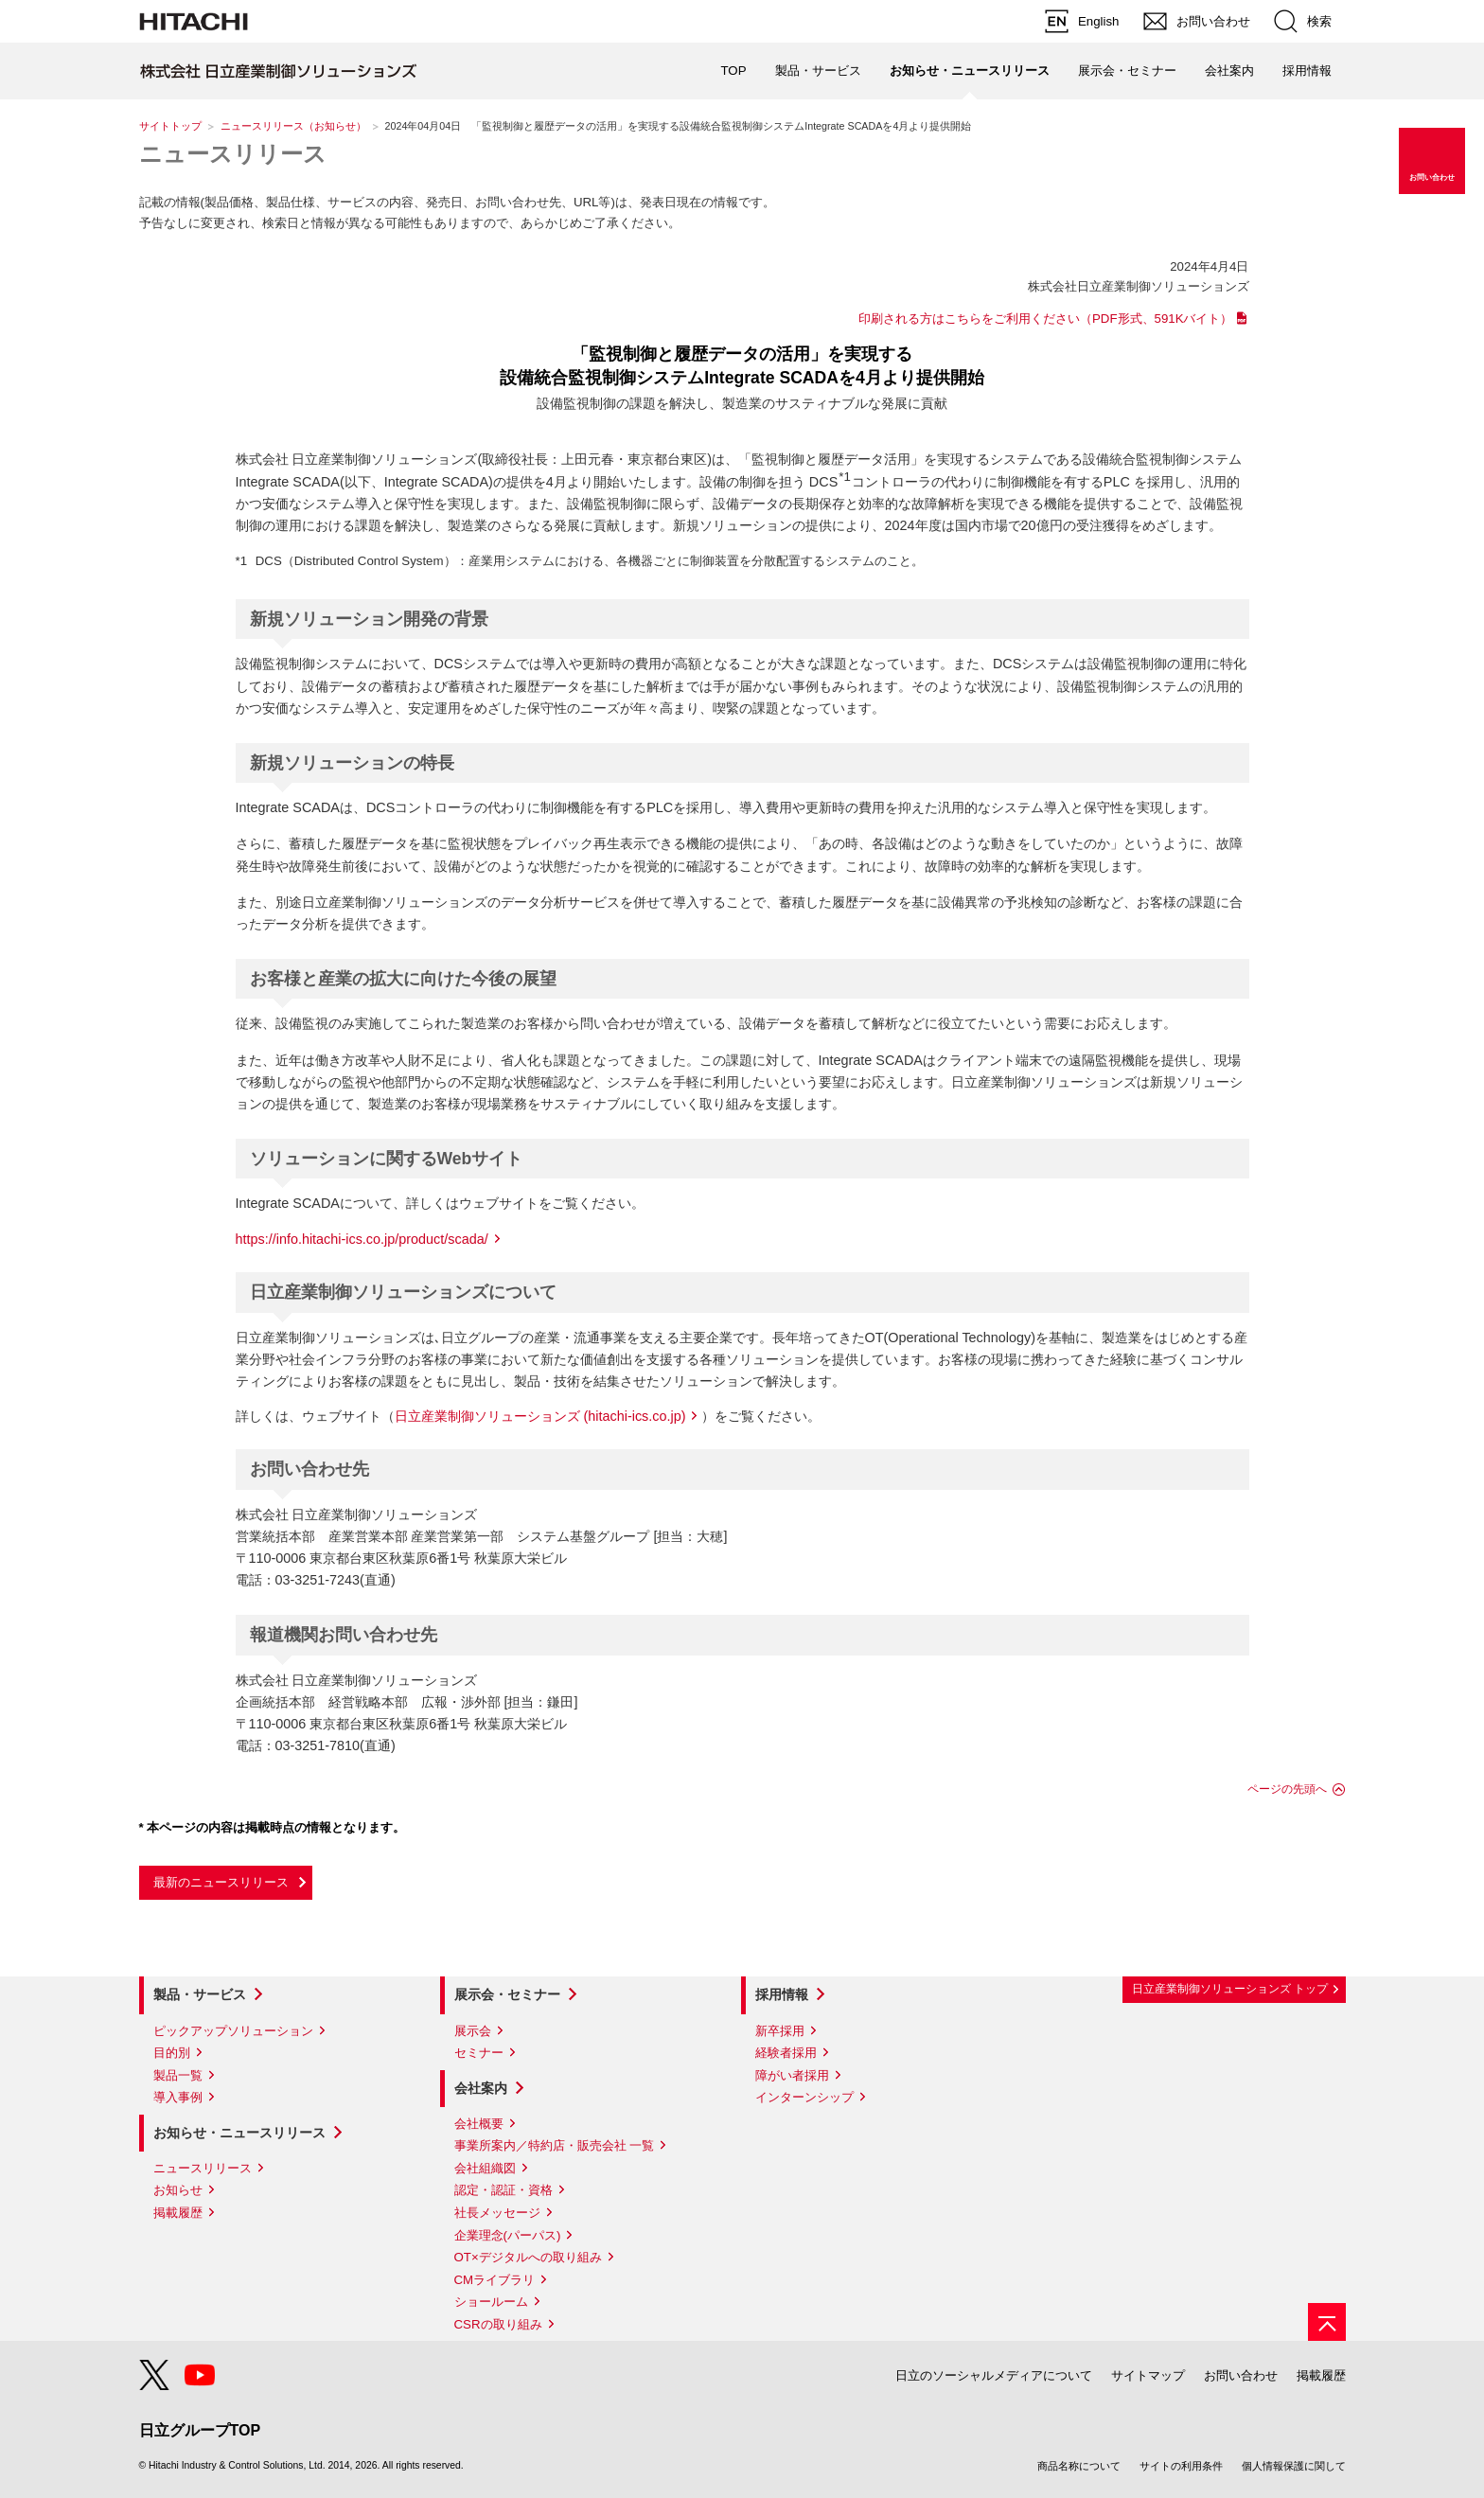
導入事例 (178, 2097)
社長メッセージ (497, 2213)
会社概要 (479, 2124)
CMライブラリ (495, 2280)
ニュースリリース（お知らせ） (293, 126)
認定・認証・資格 (503, 2190)
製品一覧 (178, 2075)
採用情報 (781, 1994)
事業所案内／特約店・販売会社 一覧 (554, 2145)
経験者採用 (786, 2053)
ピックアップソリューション (233, 2031)
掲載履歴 (178, 2213)
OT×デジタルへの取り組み (528, 2257)
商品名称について (1079, 2465)
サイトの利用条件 (1181, 2465)
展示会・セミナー (507, 1994)
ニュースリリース (233, 154)
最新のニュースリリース (221, 1882)
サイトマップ (1148, 2375)
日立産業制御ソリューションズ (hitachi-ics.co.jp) (540, 1416)
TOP (733, 70)
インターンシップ (804, 2097)
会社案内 (480, 2088)
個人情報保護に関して (1294, 2465)
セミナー (479, 2053)
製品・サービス (199, 1994)
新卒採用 (779, 2031)
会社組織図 (485, 2168)
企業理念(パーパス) (507, 2235)
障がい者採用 (792, 2075)
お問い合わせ (1241, 2375)
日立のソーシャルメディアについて (993, 2375)
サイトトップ (170, 126)
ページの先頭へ (1287, 1789)
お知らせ (178, 2190)
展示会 (472, 2031)
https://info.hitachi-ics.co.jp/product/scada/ (362, 1239)
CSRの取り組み (498, 2324)
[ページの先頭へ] (1327, 2322)
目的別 (171, 2053)
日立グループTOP (200, 2430)
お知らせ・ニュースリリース (239, 2132)
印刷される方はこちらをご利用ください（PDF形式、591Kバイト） (1045, 318)
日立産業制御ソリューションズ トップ (1230, 1988)
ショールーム (491, 2301)
